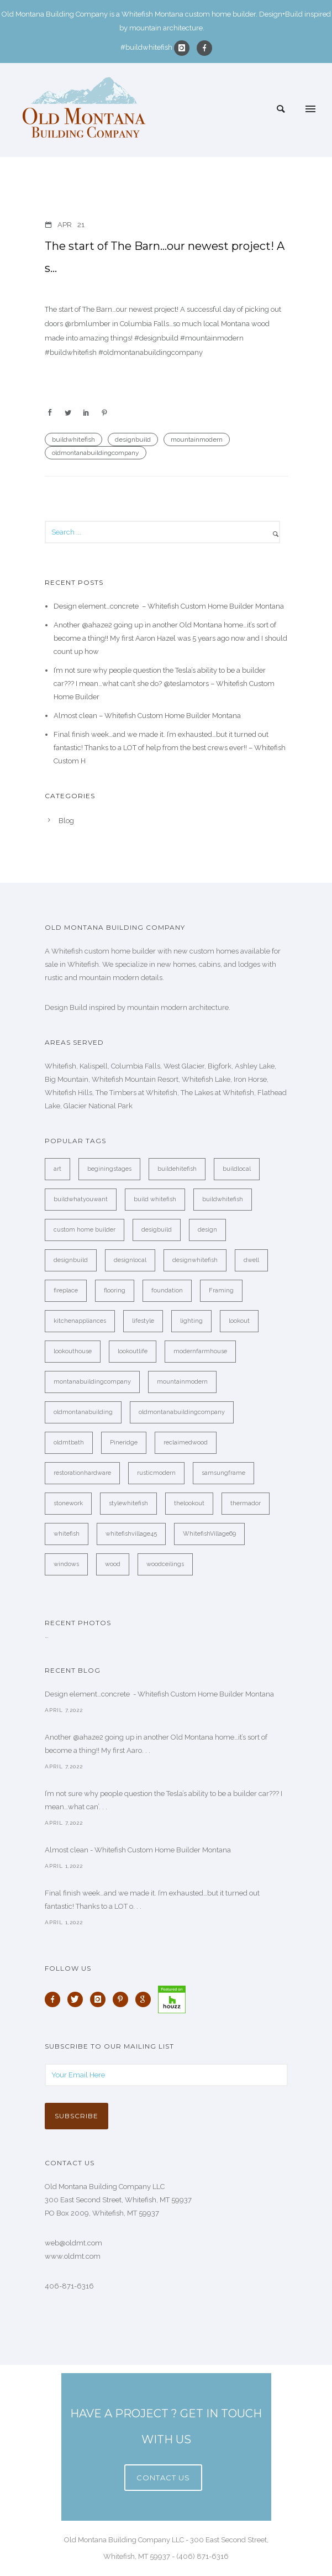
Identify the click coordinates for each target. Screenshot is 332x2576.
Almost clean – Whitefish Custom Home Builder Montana (147, 715)
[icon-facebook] (204, 48)
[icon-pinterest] (123, 1999)
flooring (114, 1290)
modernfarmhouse (200, 1351)
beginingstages (109, 1168)
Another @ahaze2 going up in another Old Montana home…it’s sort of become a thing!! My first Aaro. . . (156, 1744)
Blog (66, 820)
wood (112, 1564)
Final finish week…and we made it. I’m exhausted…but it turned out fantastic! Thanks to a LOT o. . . (152, 1899)
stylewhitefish (128, 1503)
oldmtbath (69, 1442)
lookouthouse (73, 1351)
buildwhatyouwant (81, 1199)
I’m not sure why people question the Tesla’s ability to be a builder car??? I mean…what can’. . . (163, 1800)
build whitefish (155, 1199)
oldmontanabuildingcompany (95, 453)
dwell (251, 1260)
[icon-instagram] (184, 48)
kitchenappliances (80, 1320)
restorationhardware (82, 1473)
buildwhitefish (73, 439)
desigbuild (156, 1229)
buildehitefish (177, 1168)
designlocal (130, 1260)
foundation (167, 1290)
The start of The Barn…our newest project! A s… (164, 257)
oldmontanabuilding (83, 1412)
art (57, 1168)
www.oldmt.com (73, 2256)
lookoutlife (132, 1351)
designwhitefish (195, 1260)
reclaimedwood (186, 1442)
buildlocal (237, 1168)
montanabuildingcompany (92, 1381)
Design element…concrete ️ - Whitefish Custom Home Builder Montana (159, 1694)
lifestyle (143, 1320)
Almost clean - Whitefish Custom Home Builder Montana (138, 1850)
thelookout (189, 1503)
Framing (221, 1290)
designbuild (133, 439)
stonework (68, 1503)
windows (66, 1564)
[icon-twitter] (77, 1999)
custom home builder (84, 1229)
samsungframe (223, 1473)
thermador (245, 1503)
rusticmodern (156, 1473)
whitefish (67, 1533)
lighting (191, 1320)
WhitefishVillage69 (209, 1533)
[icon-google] (145, 1999)
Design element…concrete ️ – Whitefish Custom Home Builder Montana (169, 606)
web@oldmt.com (73, 2243)
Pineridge (124, 1442)
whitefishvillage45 (131, 1533)
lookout (239, 1320)
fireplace (66, 1290)
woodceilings (165, 1564)
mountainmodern (197, 439)
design (207, 1229)
